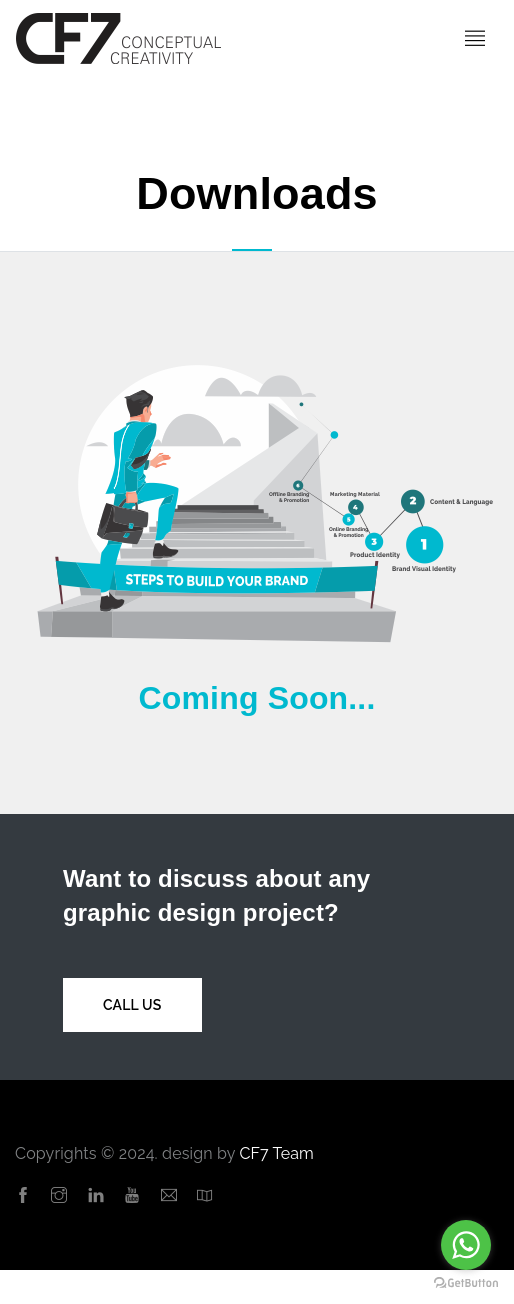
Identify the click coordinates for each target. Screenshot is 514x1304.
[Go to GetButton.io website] (466, 1283)
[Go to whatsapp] (466, 1245)
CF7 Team (276, 1153)
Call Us (132, 1005)
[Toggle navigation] (475, 39)
